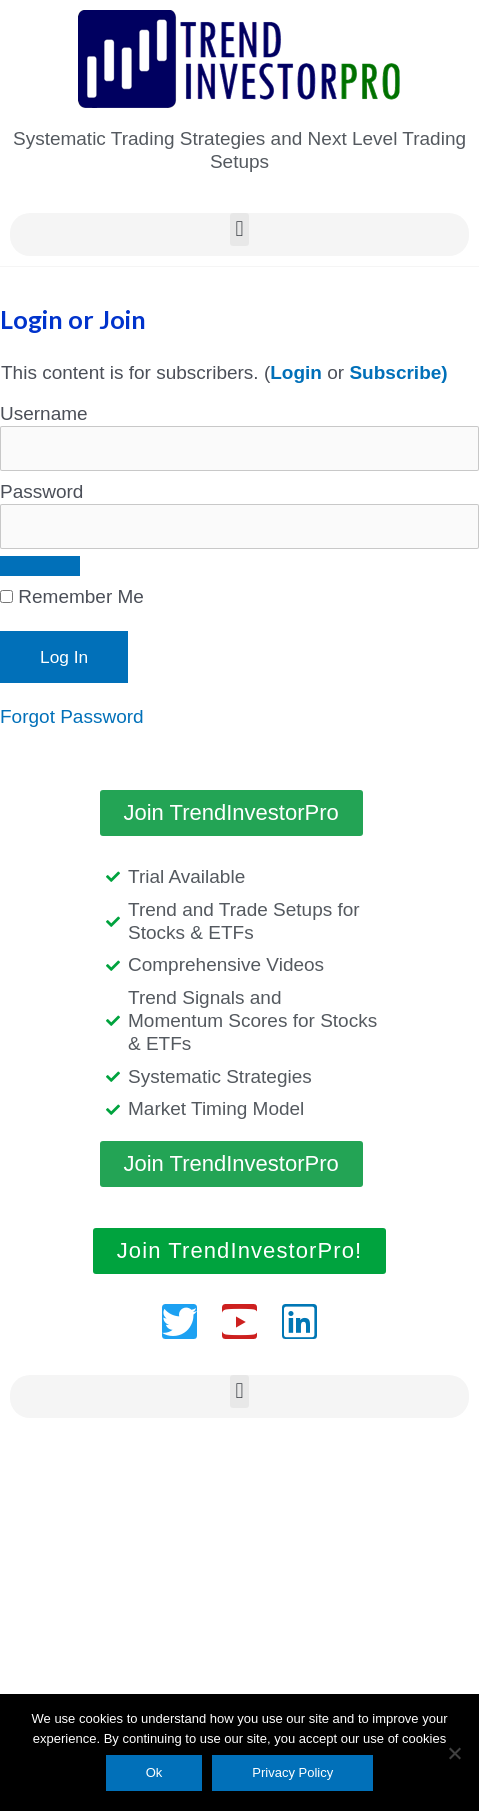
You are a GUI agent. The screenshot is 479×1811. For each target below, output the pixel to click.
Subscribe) (398, 372)
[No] (454, 1753)
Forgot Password (72, 716)
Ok (154, 1772)
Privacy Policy (292, 1772)
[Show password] (40, 566)
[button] (239, 229)
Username (44, 413)
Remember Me (72, 596)
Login (296, 372)
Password (41, 491)
